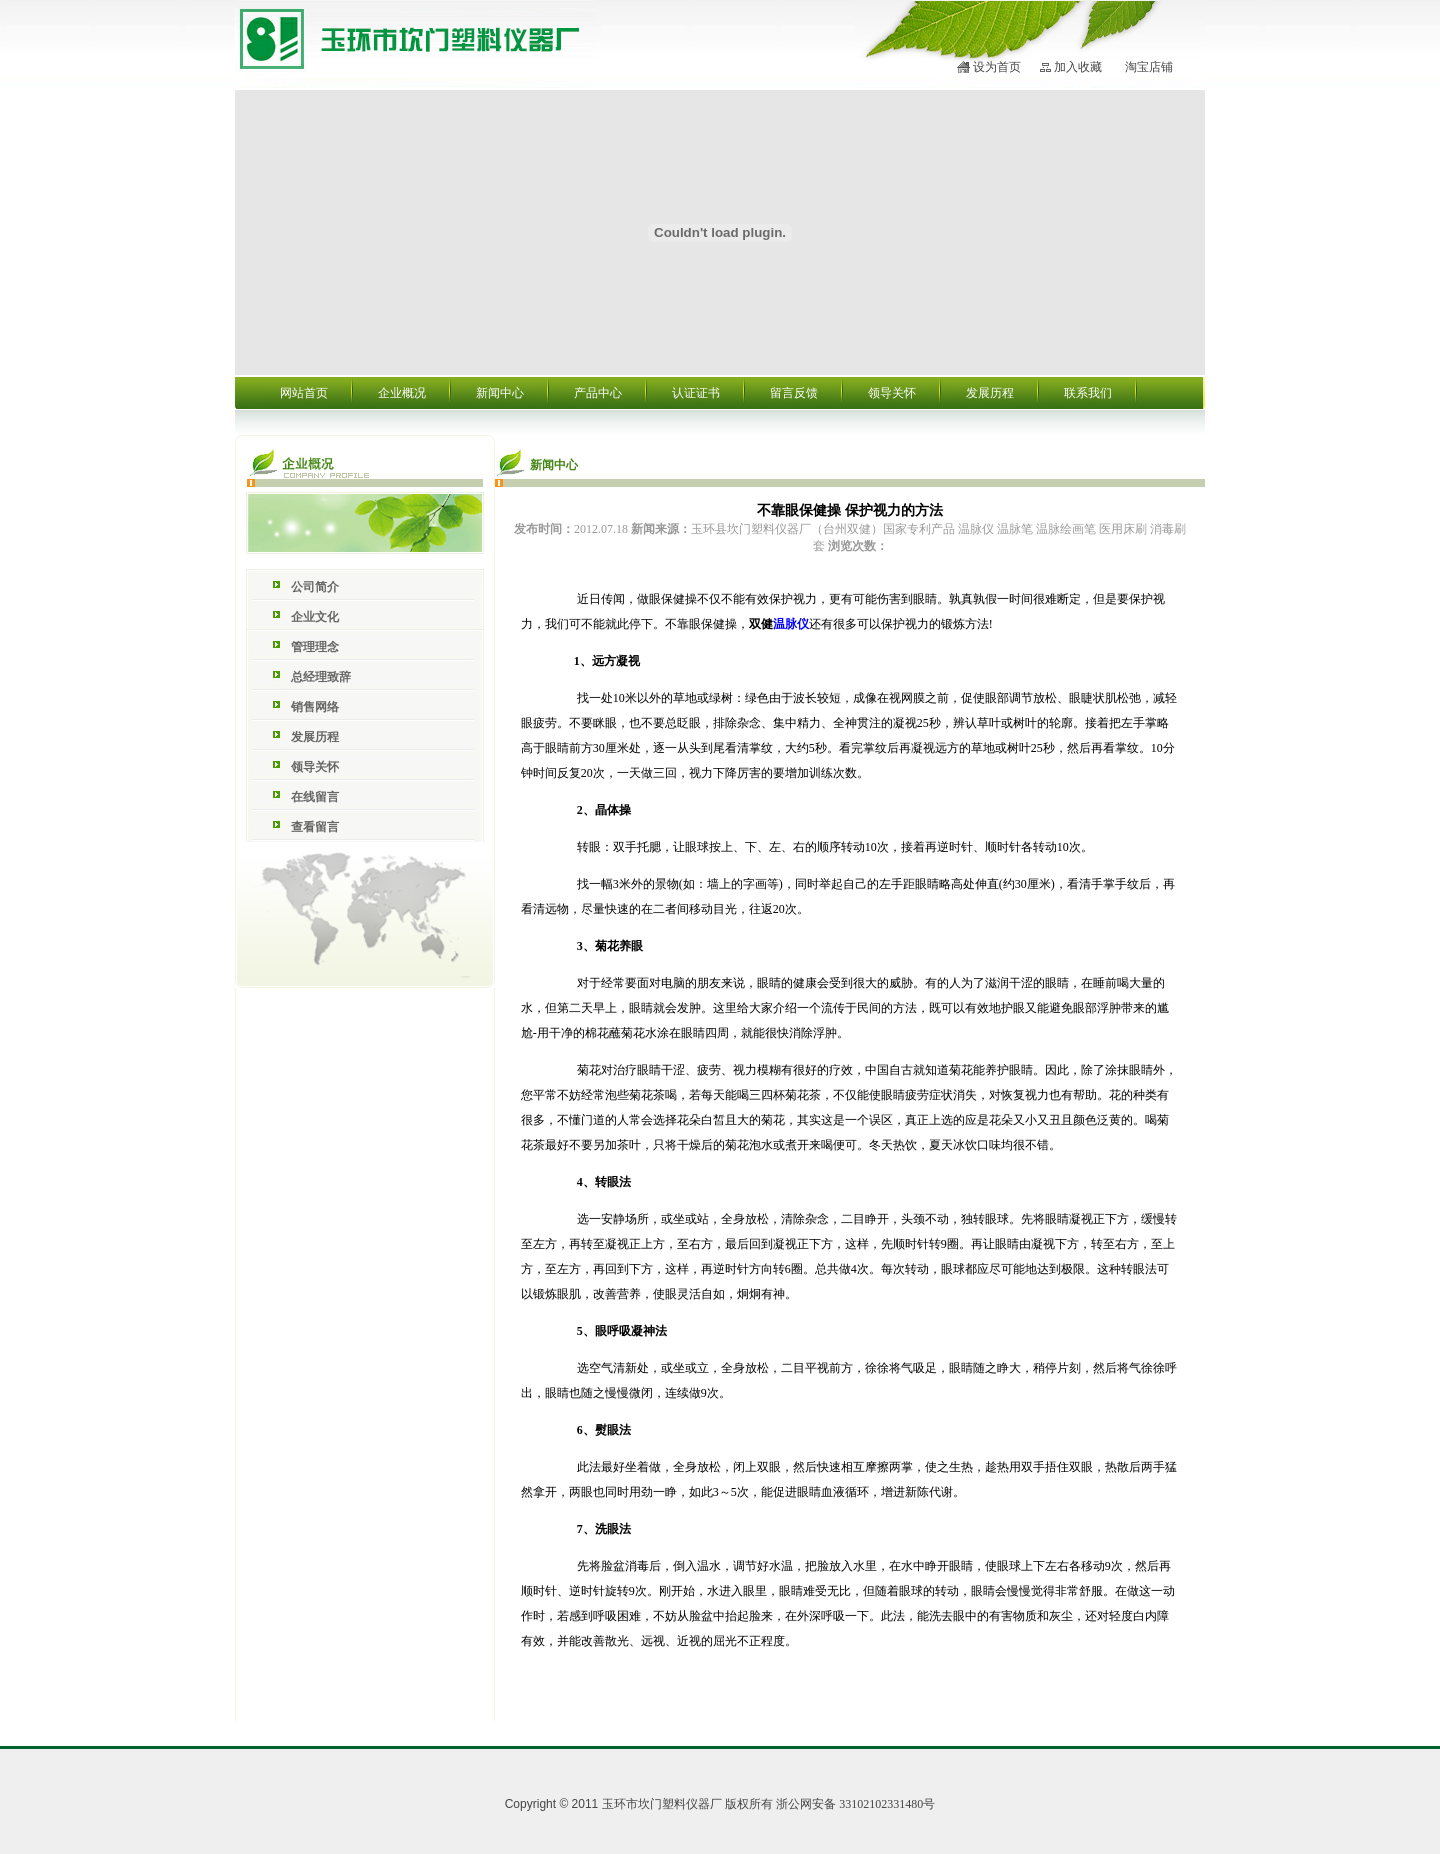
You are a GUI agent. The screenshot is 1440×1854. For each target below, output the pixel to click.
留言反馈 (794, 393)
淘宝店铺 (1149, 67)
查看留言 (315, 827)
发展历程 (990, 393)
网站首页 (304, 393)
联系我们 (1088, 393)
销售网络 (315, 707)
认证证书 (696, 393)
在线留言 (315, 797)
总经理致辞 (321, 677)
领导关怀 (892, 393)
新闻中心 (500, 393)
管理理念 (315, 647)
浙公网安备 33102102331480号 (855, 1804)
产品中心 (598, 393)
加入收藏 (1078, 67)
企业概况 (402, 393)
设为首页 (997, 67)
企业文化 (315, 617)
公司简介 (315, 587)
